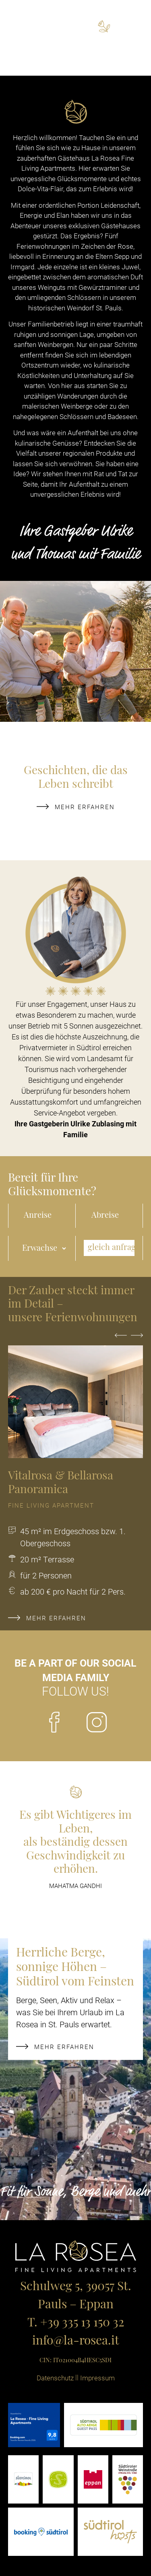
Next (137, 1340)
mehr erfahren (76, 806)
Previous (121, 1340)
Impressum (97, 2377)
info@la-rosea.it (75, 2341)
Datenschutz (55, 2377)
